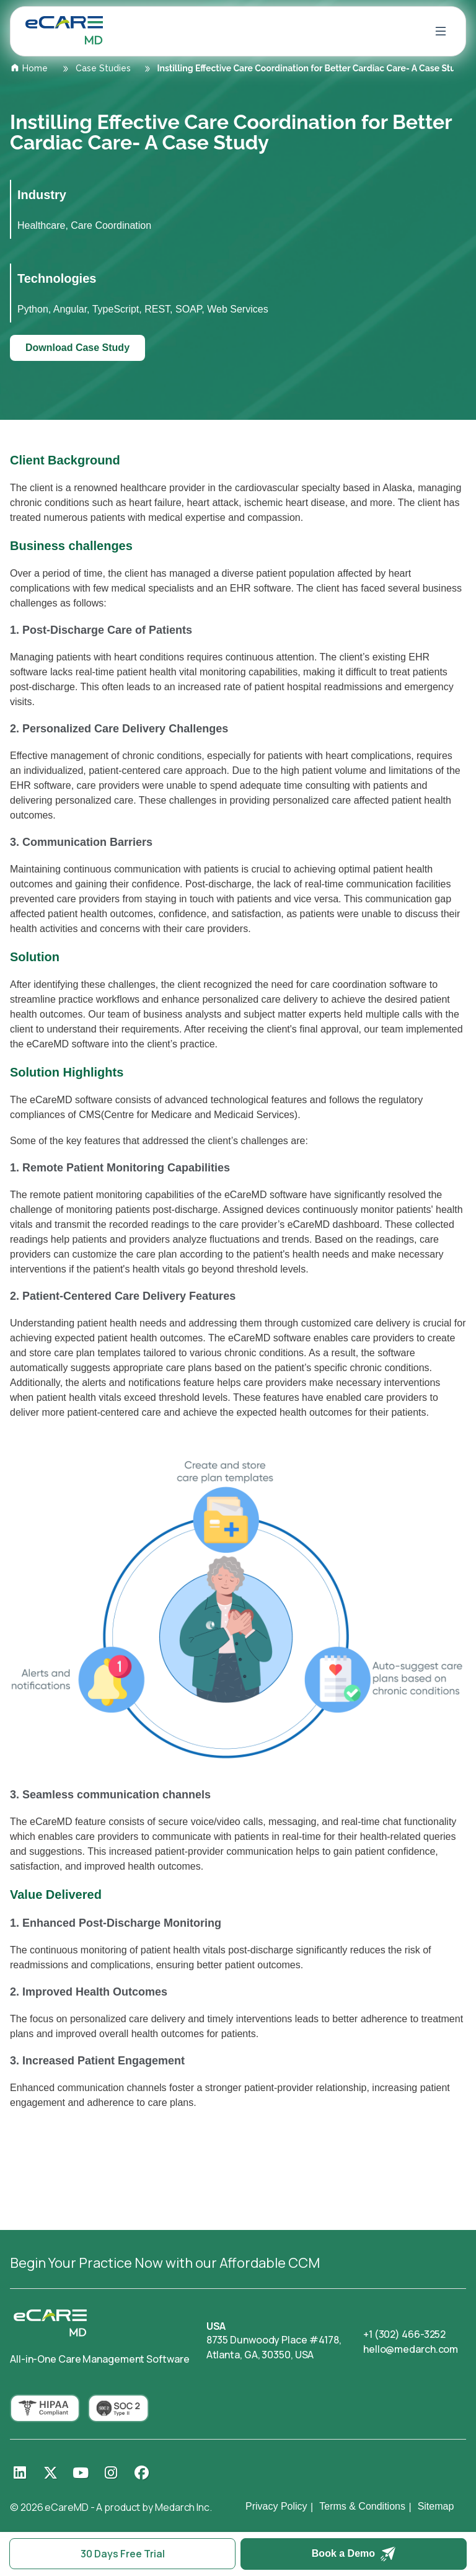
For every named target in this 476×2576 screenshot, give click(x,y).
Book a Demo (353, 2554)
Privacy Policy (276, 2506)
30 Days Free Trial (123, 2553)
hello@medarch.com (410, 2349)
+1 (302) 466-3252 (404, 2334)
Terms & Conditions (362, 2506)
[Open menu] (440, 31)
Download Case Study (77, 347)
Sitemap (436, 2506)
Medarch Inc (182, 2507)
